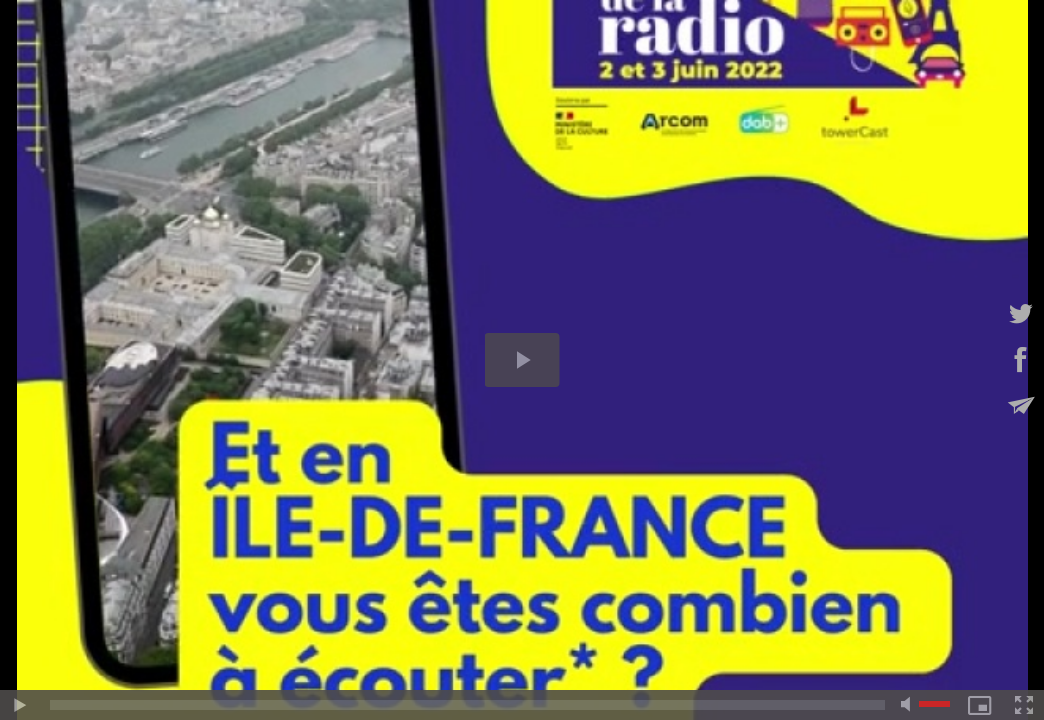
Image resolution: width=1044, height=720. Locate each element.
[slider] (467, 705)
